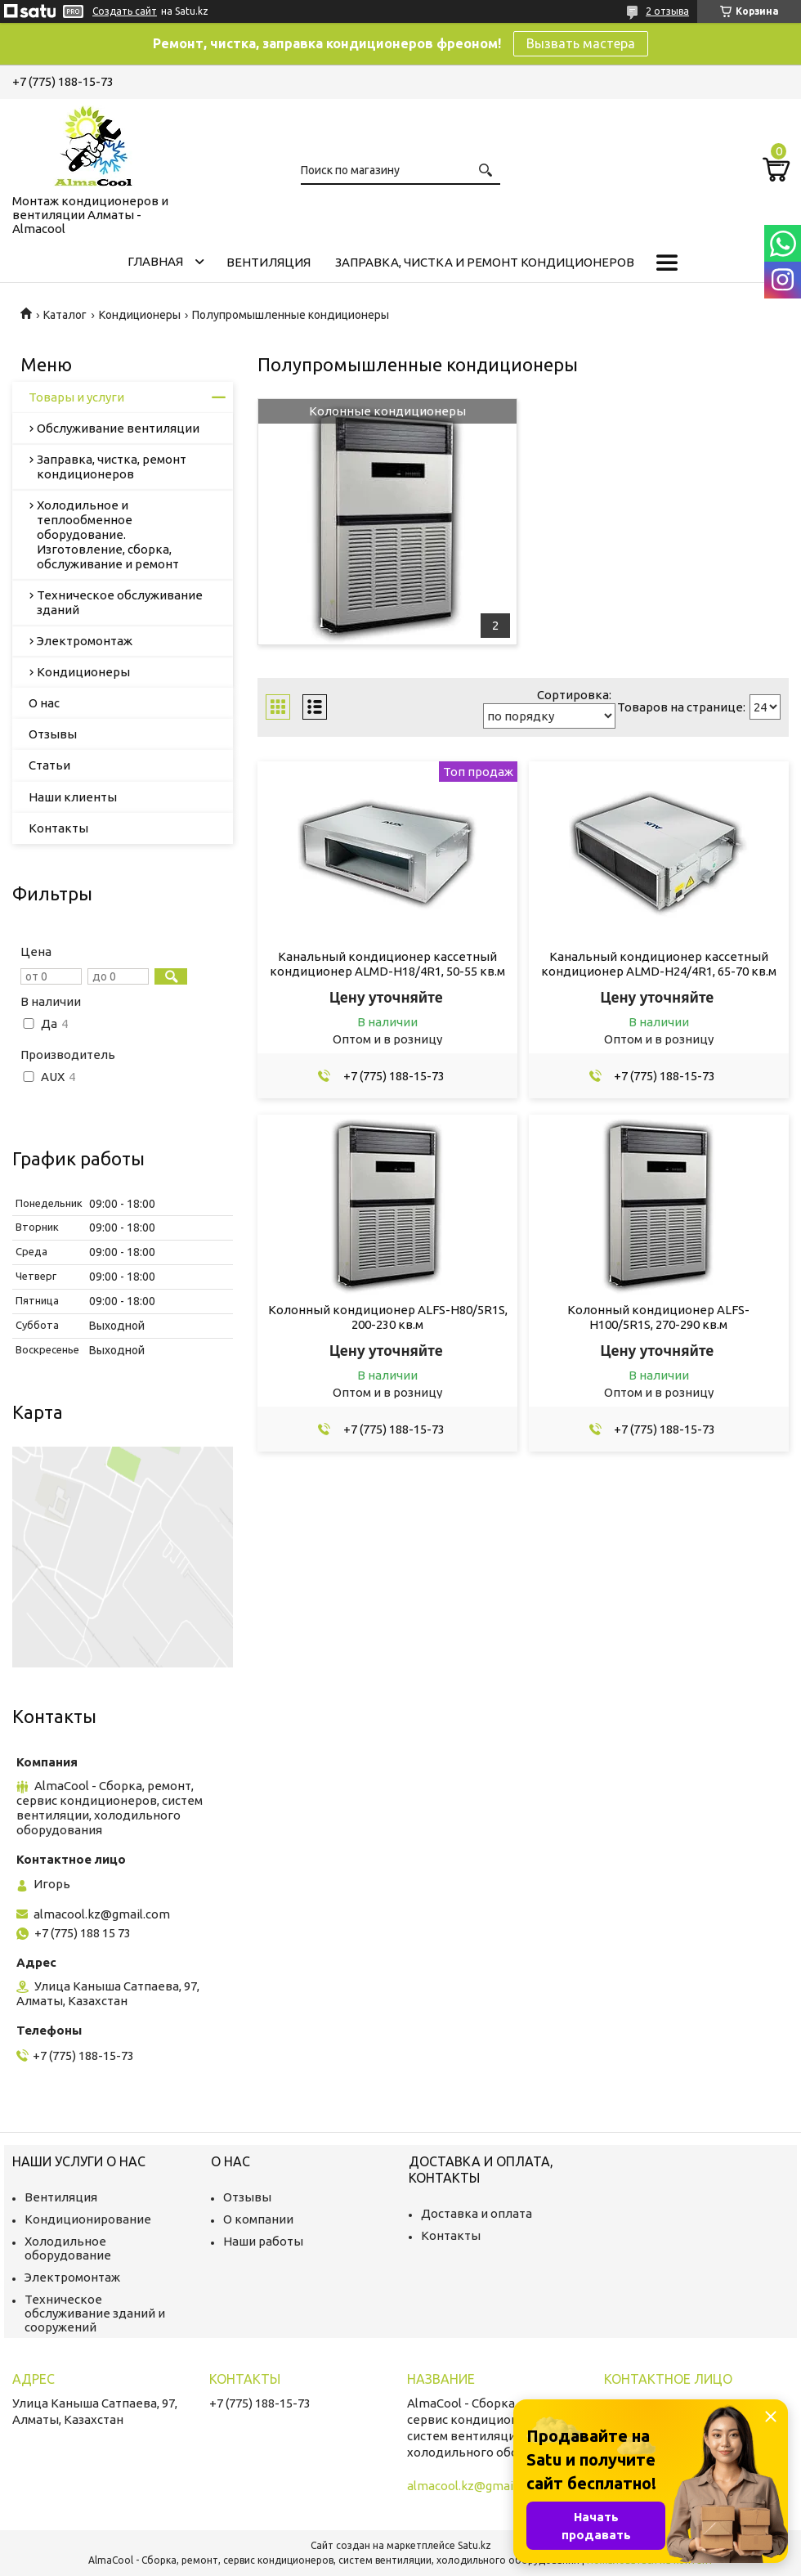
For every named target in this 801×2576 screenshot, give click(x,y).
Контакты (58, 828)
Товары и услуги (76, 397)
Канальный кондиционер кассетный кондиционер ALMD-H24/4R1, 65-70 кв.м (658, 963)
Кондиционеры (140, 314)
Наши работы (263, 2241)
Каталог (65, 314)
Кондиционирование (88, 2219)
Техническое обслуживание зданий (120, 602)
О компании (258, 2219)
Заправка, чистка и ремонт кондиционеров (484, 262)
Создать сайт (124, 11)
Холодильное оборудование (68, 2248)
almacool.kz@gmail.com (102, 1914)
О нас (44, 703)
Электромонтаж (84, 641)
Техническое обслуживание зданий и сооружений (95, 2313)
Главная (155, 261)
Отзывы (53, 734)
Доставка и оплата (476, 2213)
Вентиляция (268, 262)
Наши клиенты (73, 797)
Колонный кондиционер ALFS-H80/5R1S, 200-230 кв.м (388, 1317)
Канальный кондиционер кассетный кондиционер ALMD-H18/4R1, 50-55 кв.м (387, 963)
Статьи (49, 765)
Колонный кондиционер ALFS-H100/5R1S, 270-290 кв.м (658, 1317)
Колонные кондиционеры (387, 411)
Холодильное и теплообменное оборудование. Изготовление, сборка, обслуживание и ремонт (108, 534)
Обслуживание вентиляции (118, 428)
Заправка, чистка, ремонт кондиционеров (111, 466)
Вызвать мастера (580, 43)
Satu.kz (474, 2545)
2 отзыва (667, 11)
